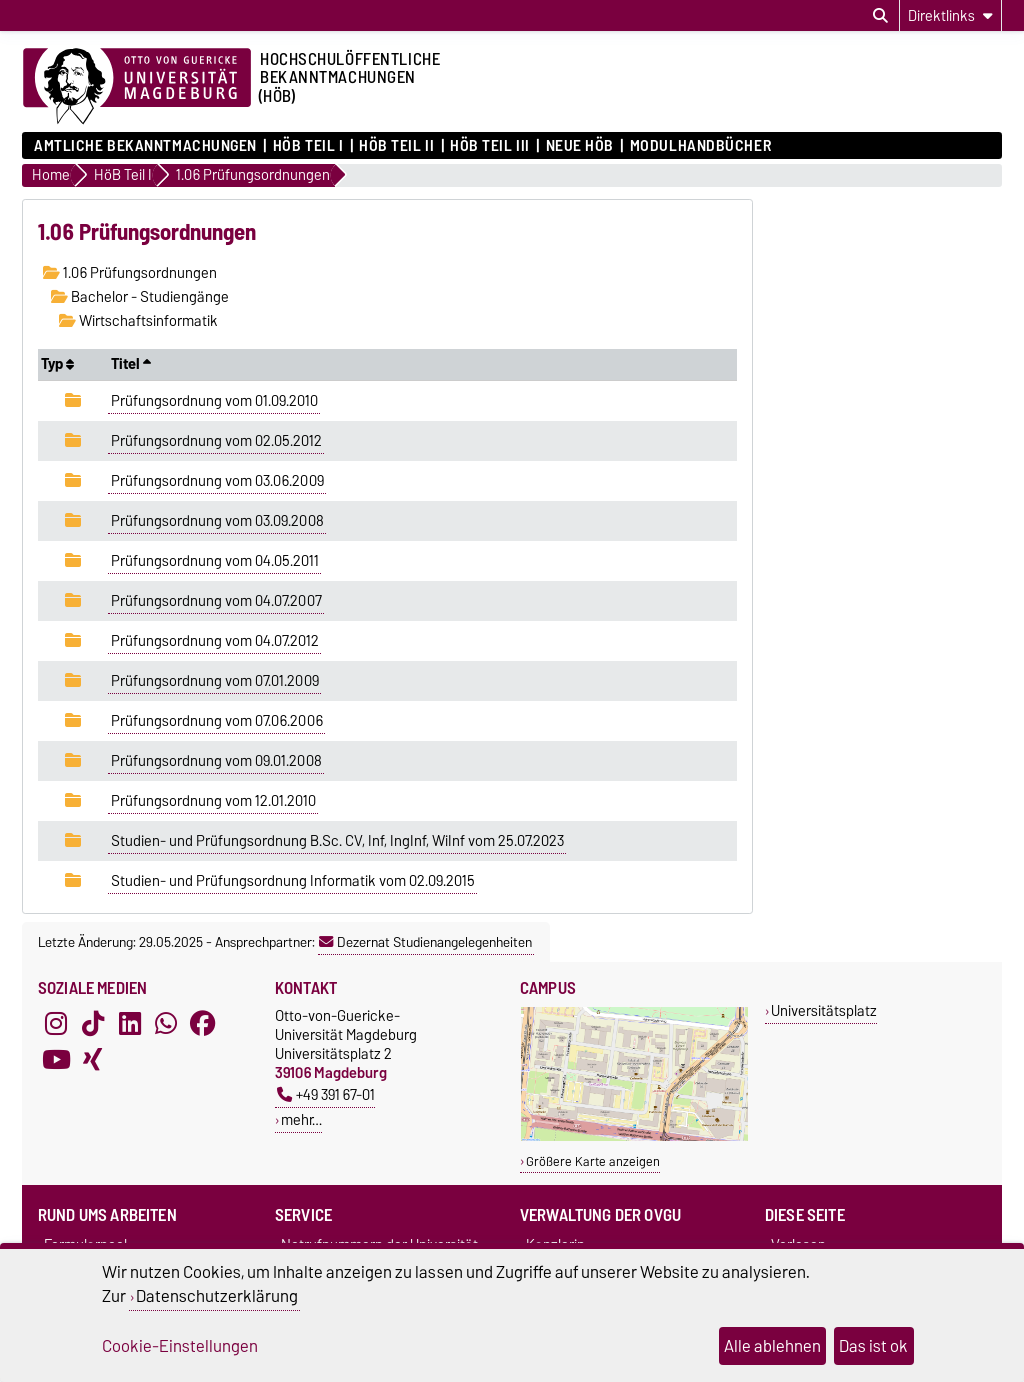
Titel (131, 364)
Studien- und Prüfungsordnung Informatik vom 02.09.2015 (293, 881)
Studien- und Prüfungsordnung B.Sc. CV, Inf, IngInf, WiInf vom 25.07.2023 (337, 841)
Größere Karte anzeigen (593, 1161)
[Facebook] (203, 1024)
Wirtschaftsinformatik (138, 321)
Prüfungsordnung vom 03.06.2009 (217, 481)
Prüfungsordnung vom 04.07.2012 (215, 641)
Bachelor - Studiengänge (140, 297)
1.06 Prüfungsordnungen (130, 273)
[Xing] (93, 1060)
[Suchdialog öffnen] (880, 16)
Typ (57, 364)
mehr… (301, 1119)
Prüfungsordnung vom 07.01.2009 (215, 681)
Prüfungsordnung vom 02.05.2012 (216, 441)
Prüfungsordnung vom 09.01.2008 (216, 761)
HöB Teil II (396, 146)
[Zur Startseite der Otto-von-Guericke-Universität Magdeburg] (137, 87)
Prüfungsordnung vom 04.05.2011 (215, 561)
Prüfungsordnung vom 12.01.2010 (213, 801)
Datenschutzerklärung (217, 1296)
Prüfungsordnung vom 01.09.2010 (214, 401)
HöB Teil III (490, 146)
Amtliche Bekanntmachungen (145, 146)
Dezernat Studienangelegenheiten (425, 942)
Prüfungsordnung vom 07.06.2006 (217, 721)
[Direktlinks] (950, 15)
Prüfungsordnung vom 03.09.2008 (217, 521)
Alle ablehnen (772, 1346)
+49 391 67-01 (326, 1094)
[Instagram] (56, 1024)
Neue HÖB (580, 146)
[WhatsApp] (166, 1024)
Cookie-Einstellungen (180, 1346)
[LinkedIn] (130, 1024)
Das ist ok (873, 1346)
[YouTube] (56, 1060)
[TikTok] (93, 1024)
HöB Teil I (308, 146)
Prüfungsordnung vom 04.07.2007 (216, 601)
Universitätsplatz (824, 1010)
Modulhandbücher (700, 146)
